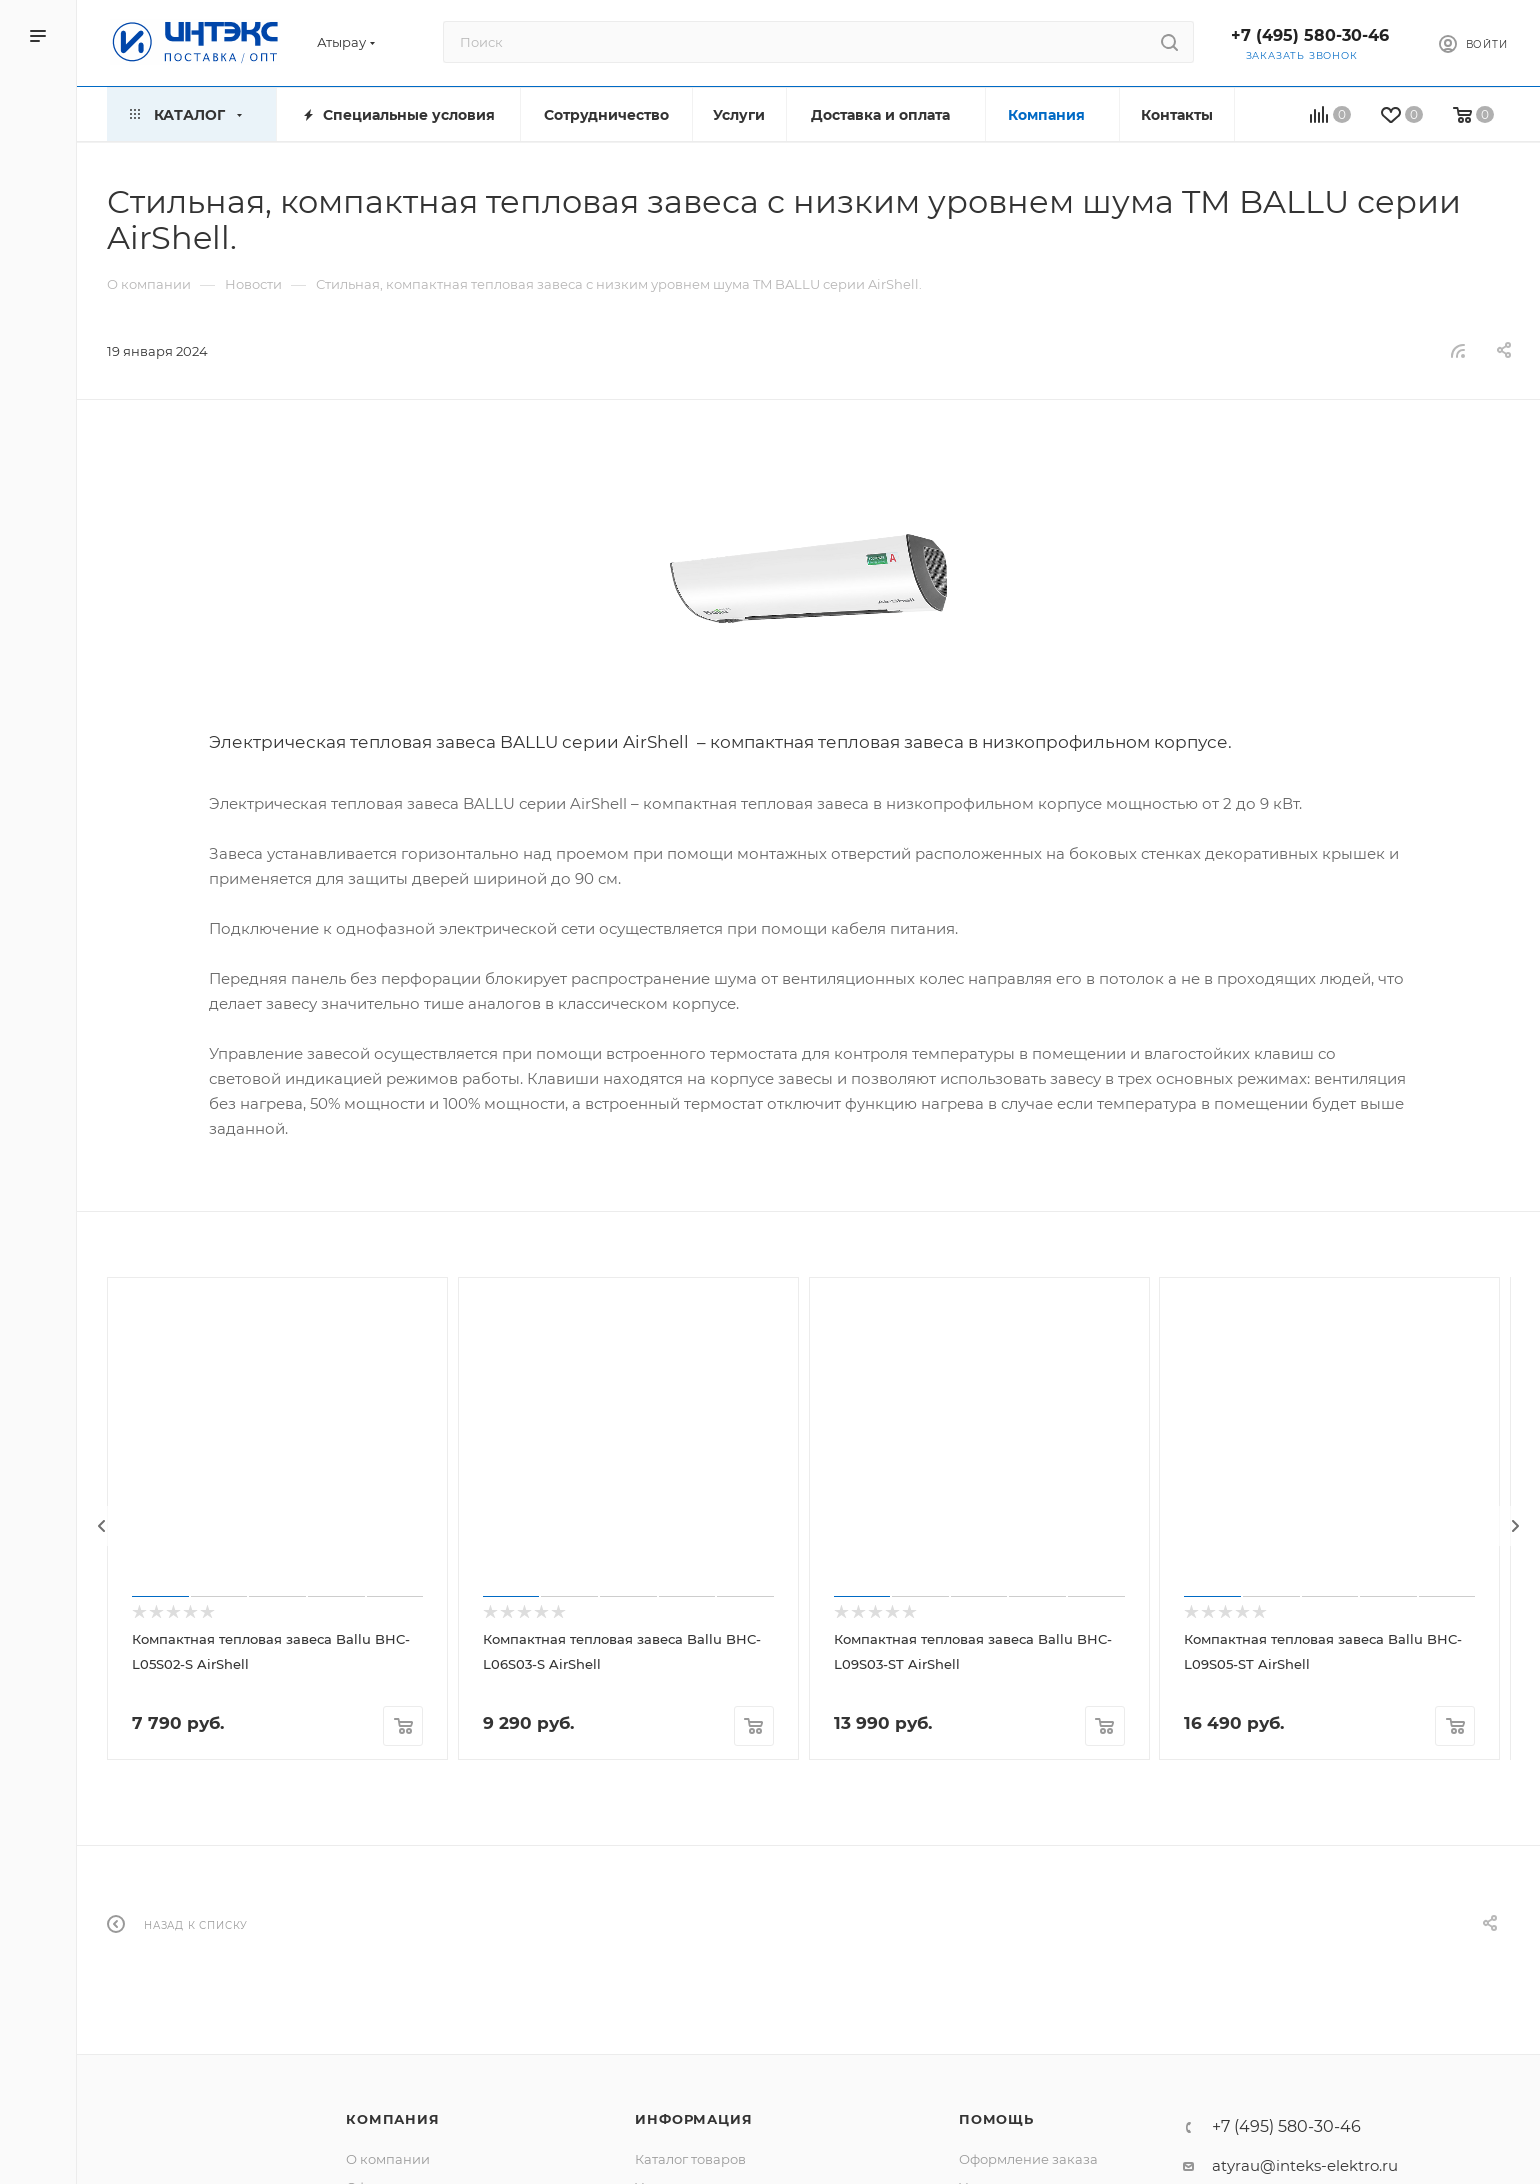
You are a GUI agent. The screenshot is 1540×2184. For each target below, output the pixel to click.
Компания (392, 2119)
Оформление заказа (1028, 2159)
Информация (693, 2119)
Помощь (996, 2119)
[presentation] (102, 1526)
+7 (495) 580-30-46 (1310, 35)
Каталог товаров (690, 2159)
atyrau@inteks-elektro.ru (1305, 2165)
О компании (388, 2159)
